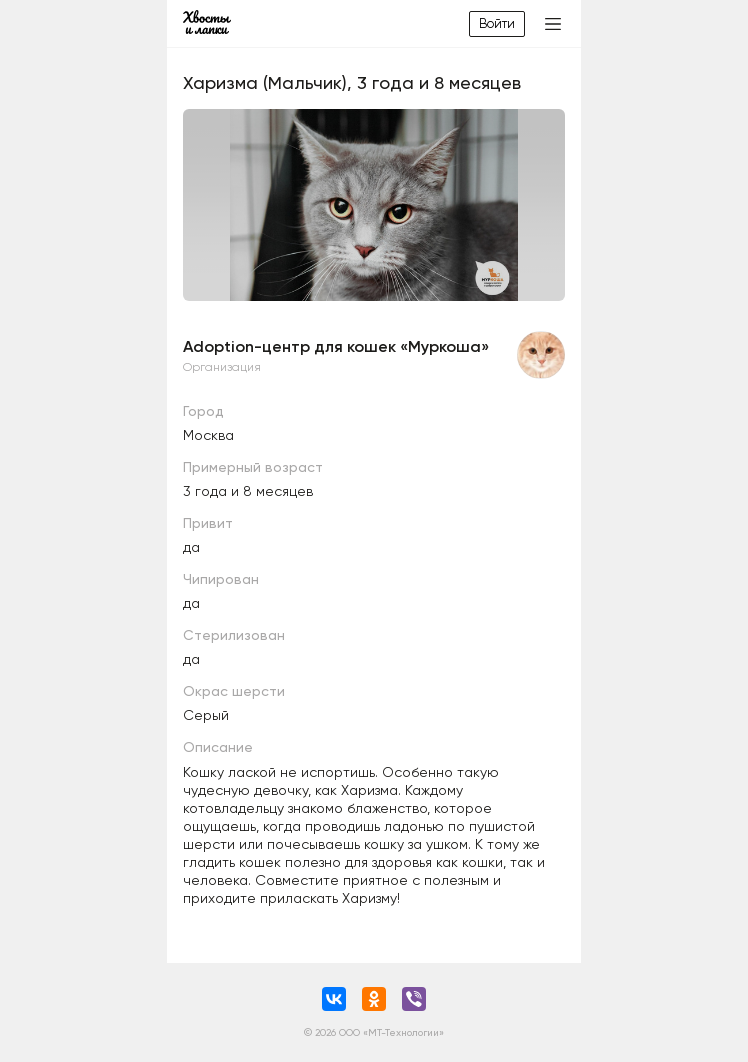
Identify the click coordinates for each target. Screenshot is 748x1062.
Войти (497, 23)
